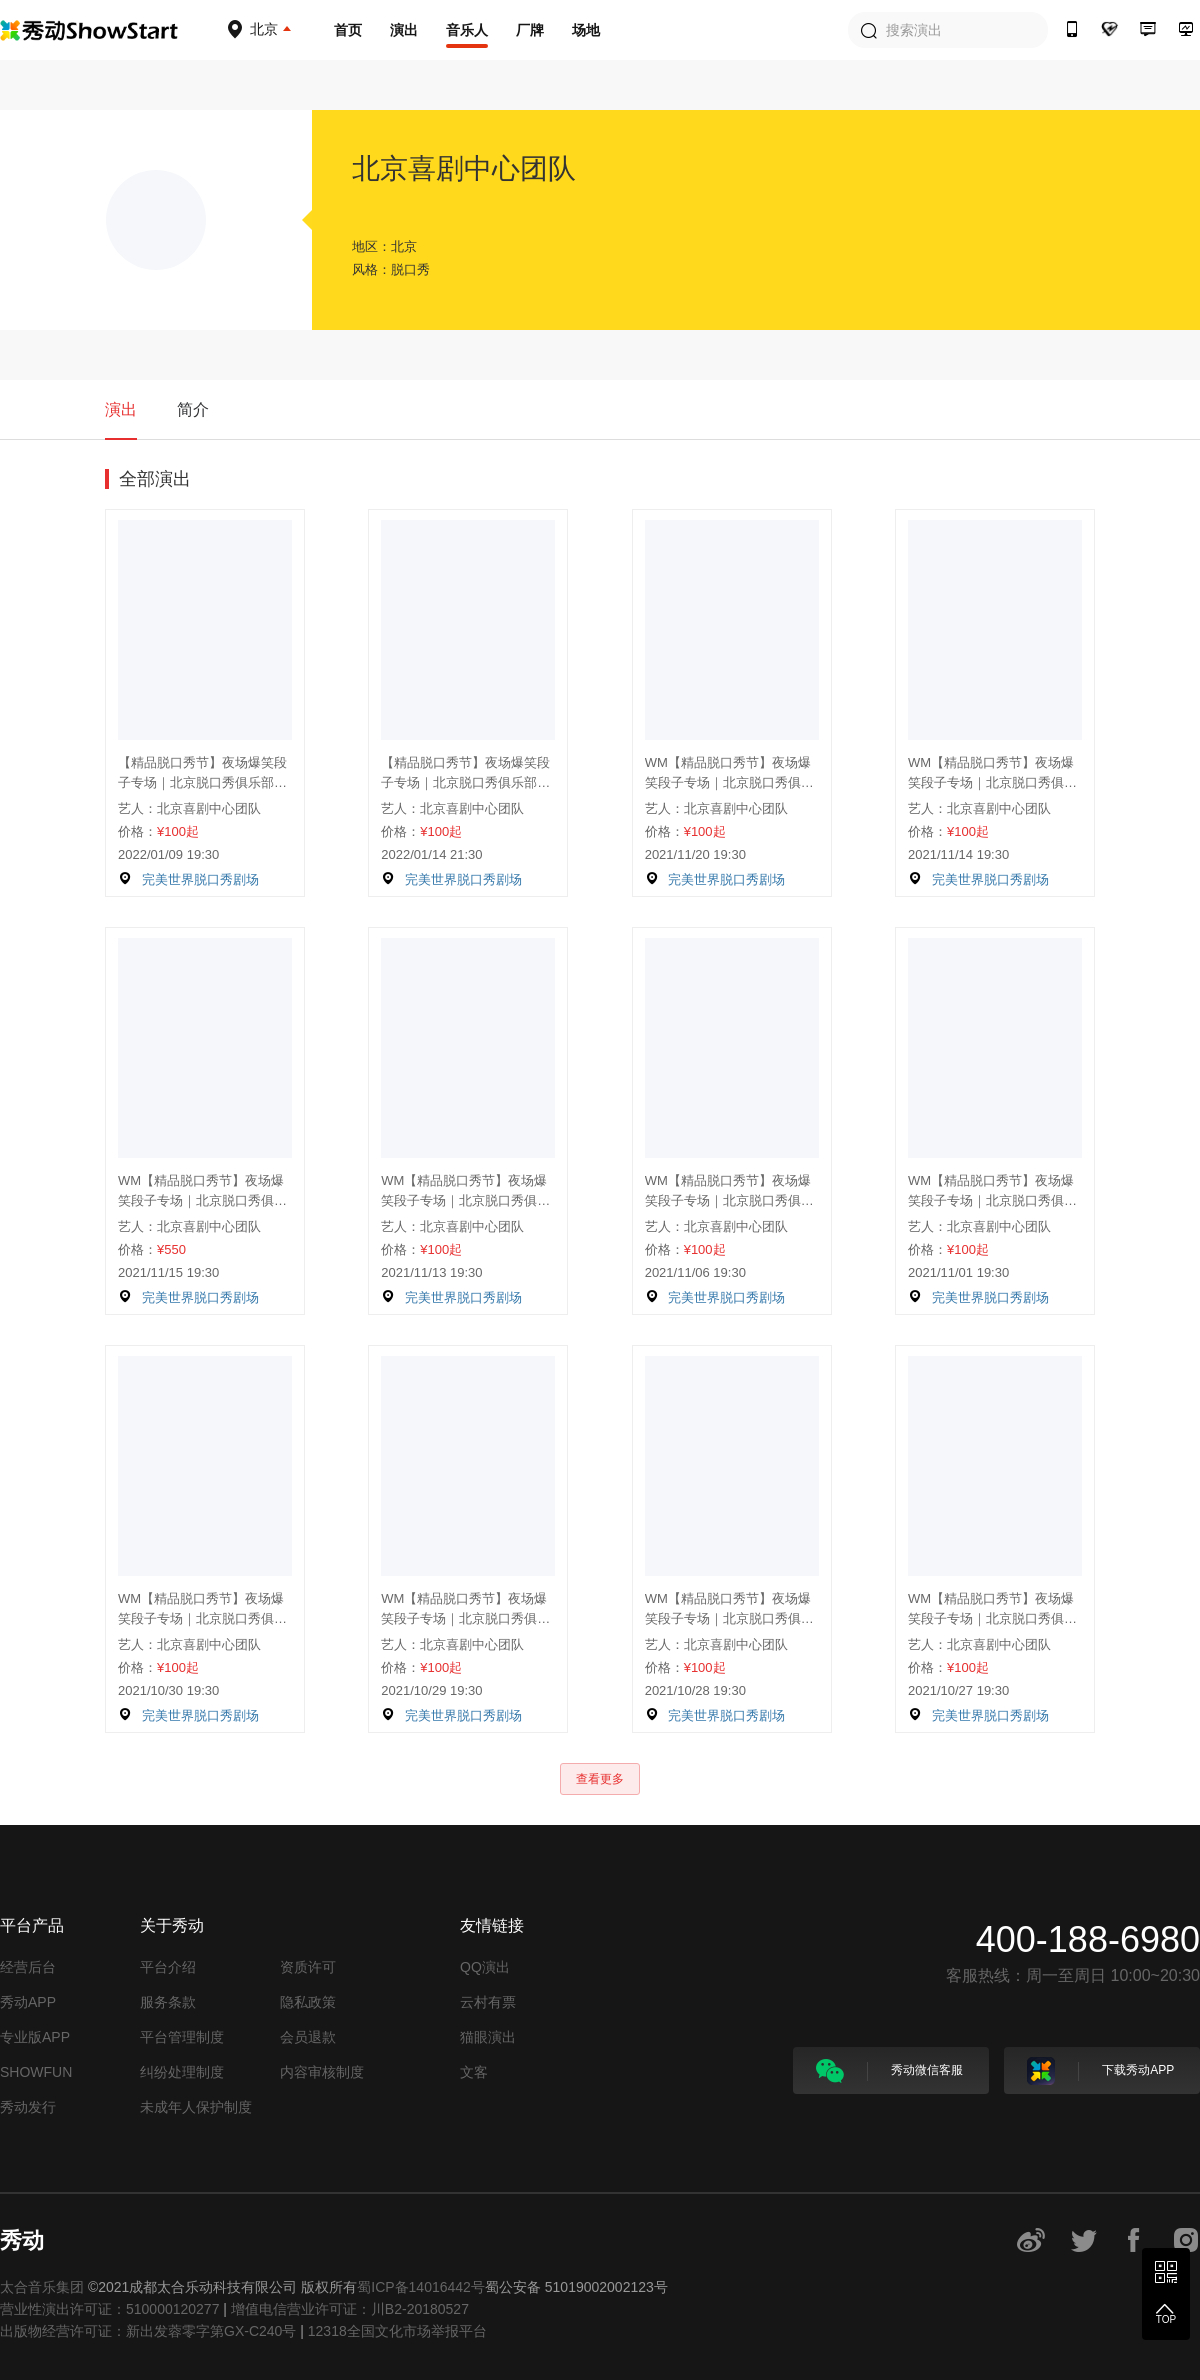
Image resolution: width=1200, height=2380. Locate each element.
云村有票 (488, 2002)
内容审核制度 (322, 2072)
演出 (404, 30)
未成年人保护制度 (196, 2107)
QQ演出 (485, 1967)
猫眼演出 (488, 2037)
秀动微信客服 (889, 2071)
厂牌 (530, 30)
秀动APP (28, 2002)
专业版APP (35, 2037)
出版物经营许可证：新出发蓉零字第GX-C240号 (148, 2331)
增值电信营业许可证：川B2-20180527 (350, 2309)
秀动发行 (28, 2107)
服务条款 (168, 2002)
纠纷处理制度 (182, 2072)
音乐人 (467, 30)
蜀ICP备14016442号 (421, 2287)
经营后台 (28, 1967)
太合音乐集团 (42, 2287)
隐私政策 (308, 2002)
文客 (474, 2072)
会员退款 (308, 2037)
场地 (586, 30)
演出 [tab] (121, 409)
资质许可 (308, 1967)
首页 (348, 30)
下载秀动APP (1100, 2071)
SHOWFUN (36, 2072)
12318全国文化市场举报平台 (397, 2331)
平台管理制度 (182, 2037)
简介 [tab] (193, 409)
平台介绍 (168, 1967)
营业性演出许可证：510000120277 (109, 2309)
